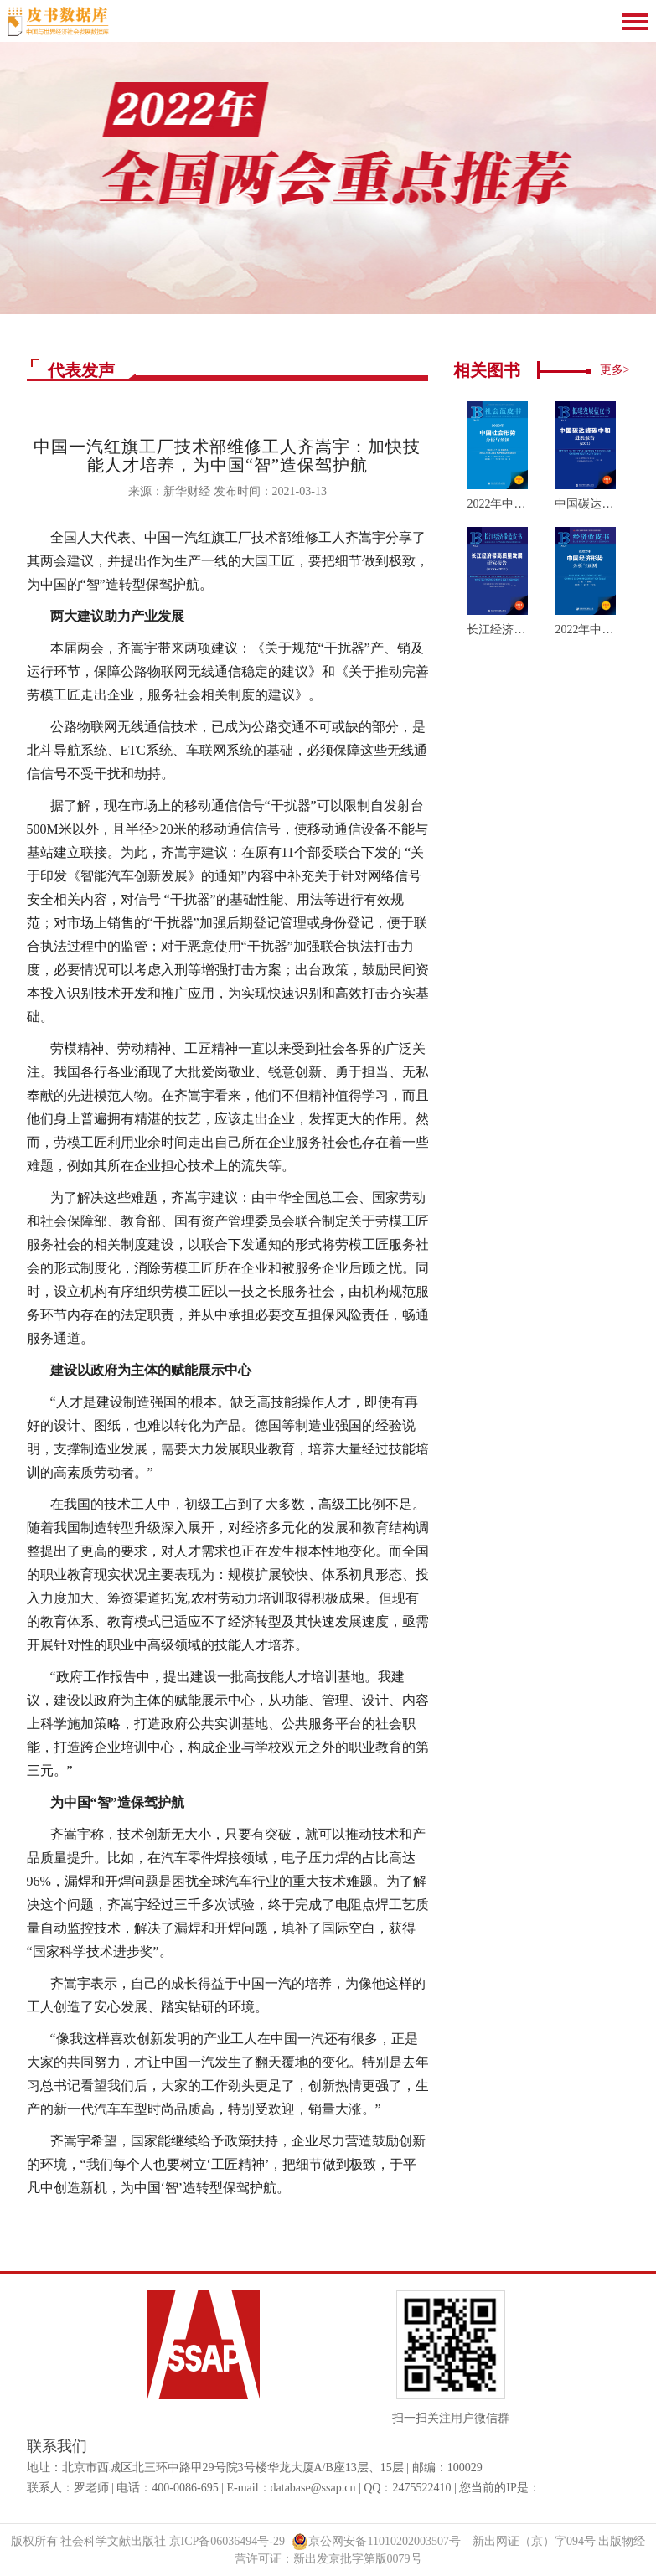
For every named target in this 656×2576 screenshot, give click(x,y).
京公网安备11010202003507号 (376, 2541)
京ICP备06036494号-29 (227, 2541)
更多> (615, 370)
